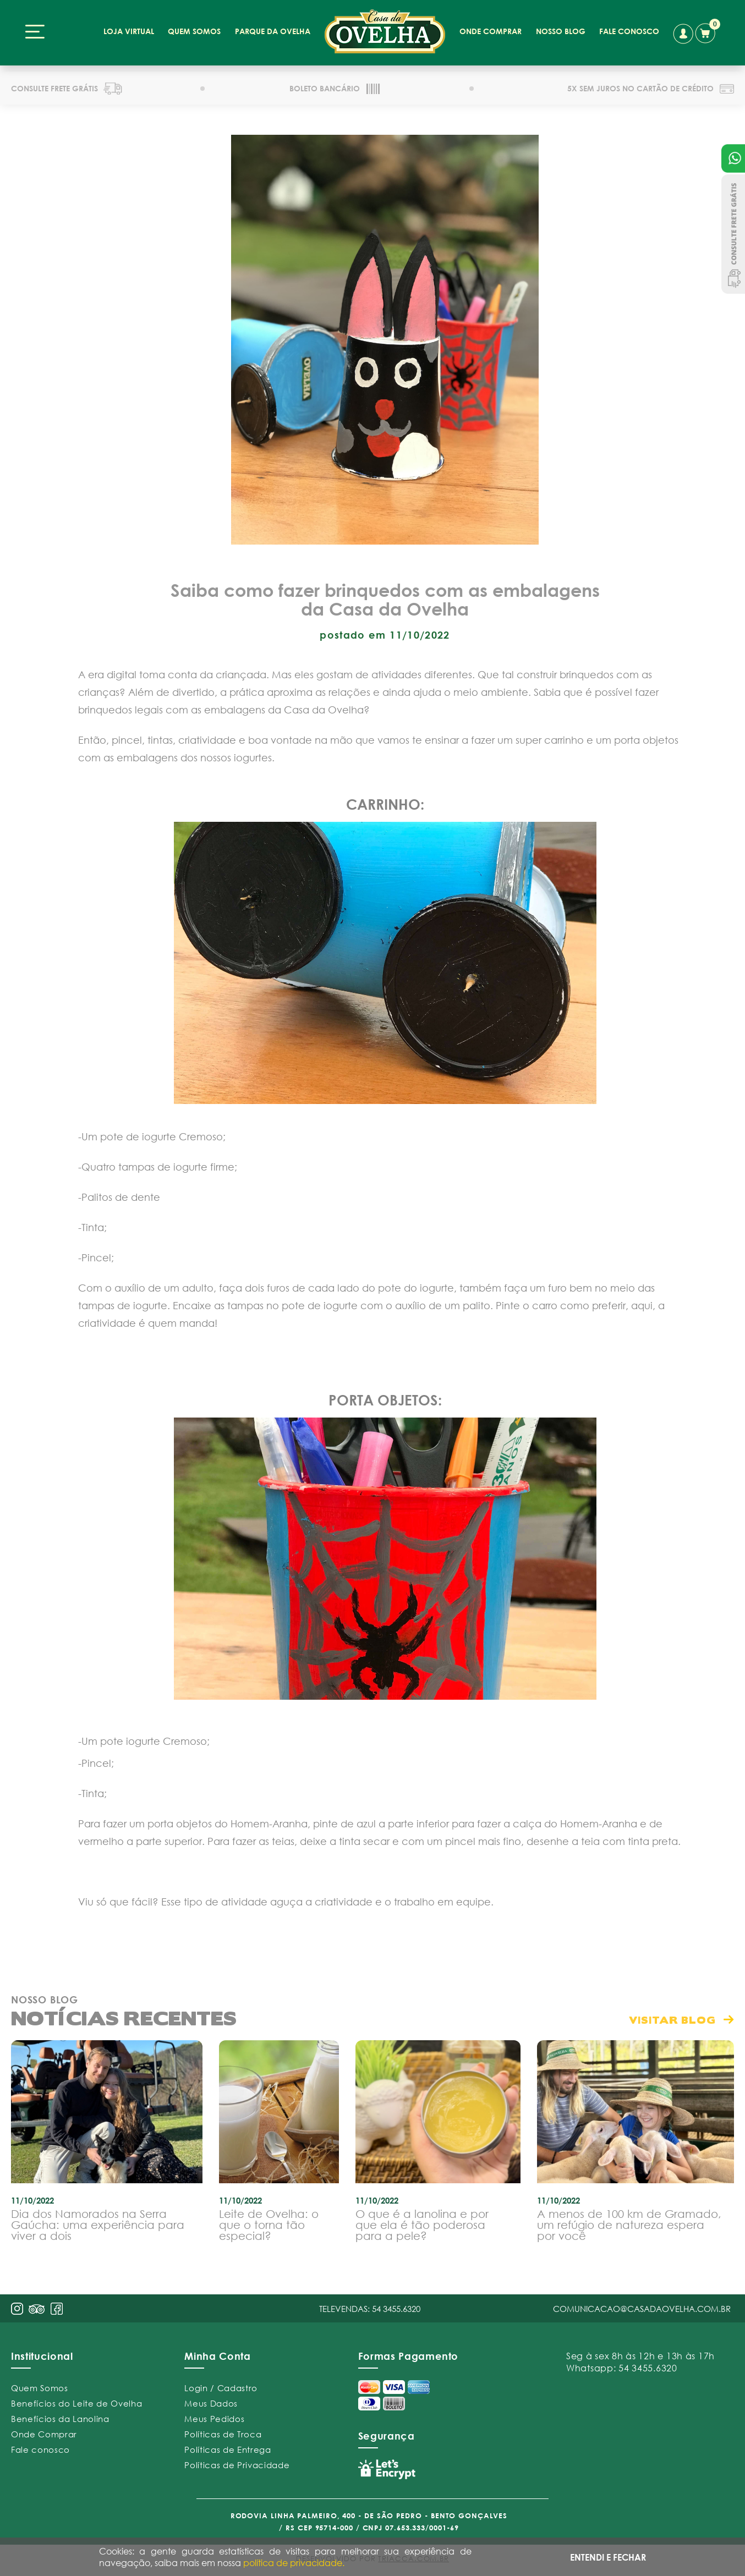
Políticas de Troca (222, 2434)
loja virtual (128, 31)
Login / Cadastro (221, 2387)
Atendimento (733, 158)
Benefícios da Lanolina (60, 2418)
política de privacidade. (293, 2562)
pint (37, 2310)
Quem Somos (39, 2387)
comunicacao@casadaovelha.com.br (642, 2308)
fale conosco (629, 31)
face (57, 2309)
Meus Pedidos (214, 2418)
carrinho (707, 31)
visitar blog (672, 2019)
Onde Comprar (44, 2434)
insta (17, 2309)
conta (683, 34)
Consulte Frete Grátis (733, 234)
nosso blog (560, 31)
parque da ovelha (272, 31)
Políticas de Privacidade (236, 2464)
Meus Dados (211, 2403)
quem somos (194, 31)
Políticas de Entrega (227, 2449)
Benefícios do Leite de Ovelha (76, 2403)
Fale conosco (40, 2449)
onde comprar (490, 31)
